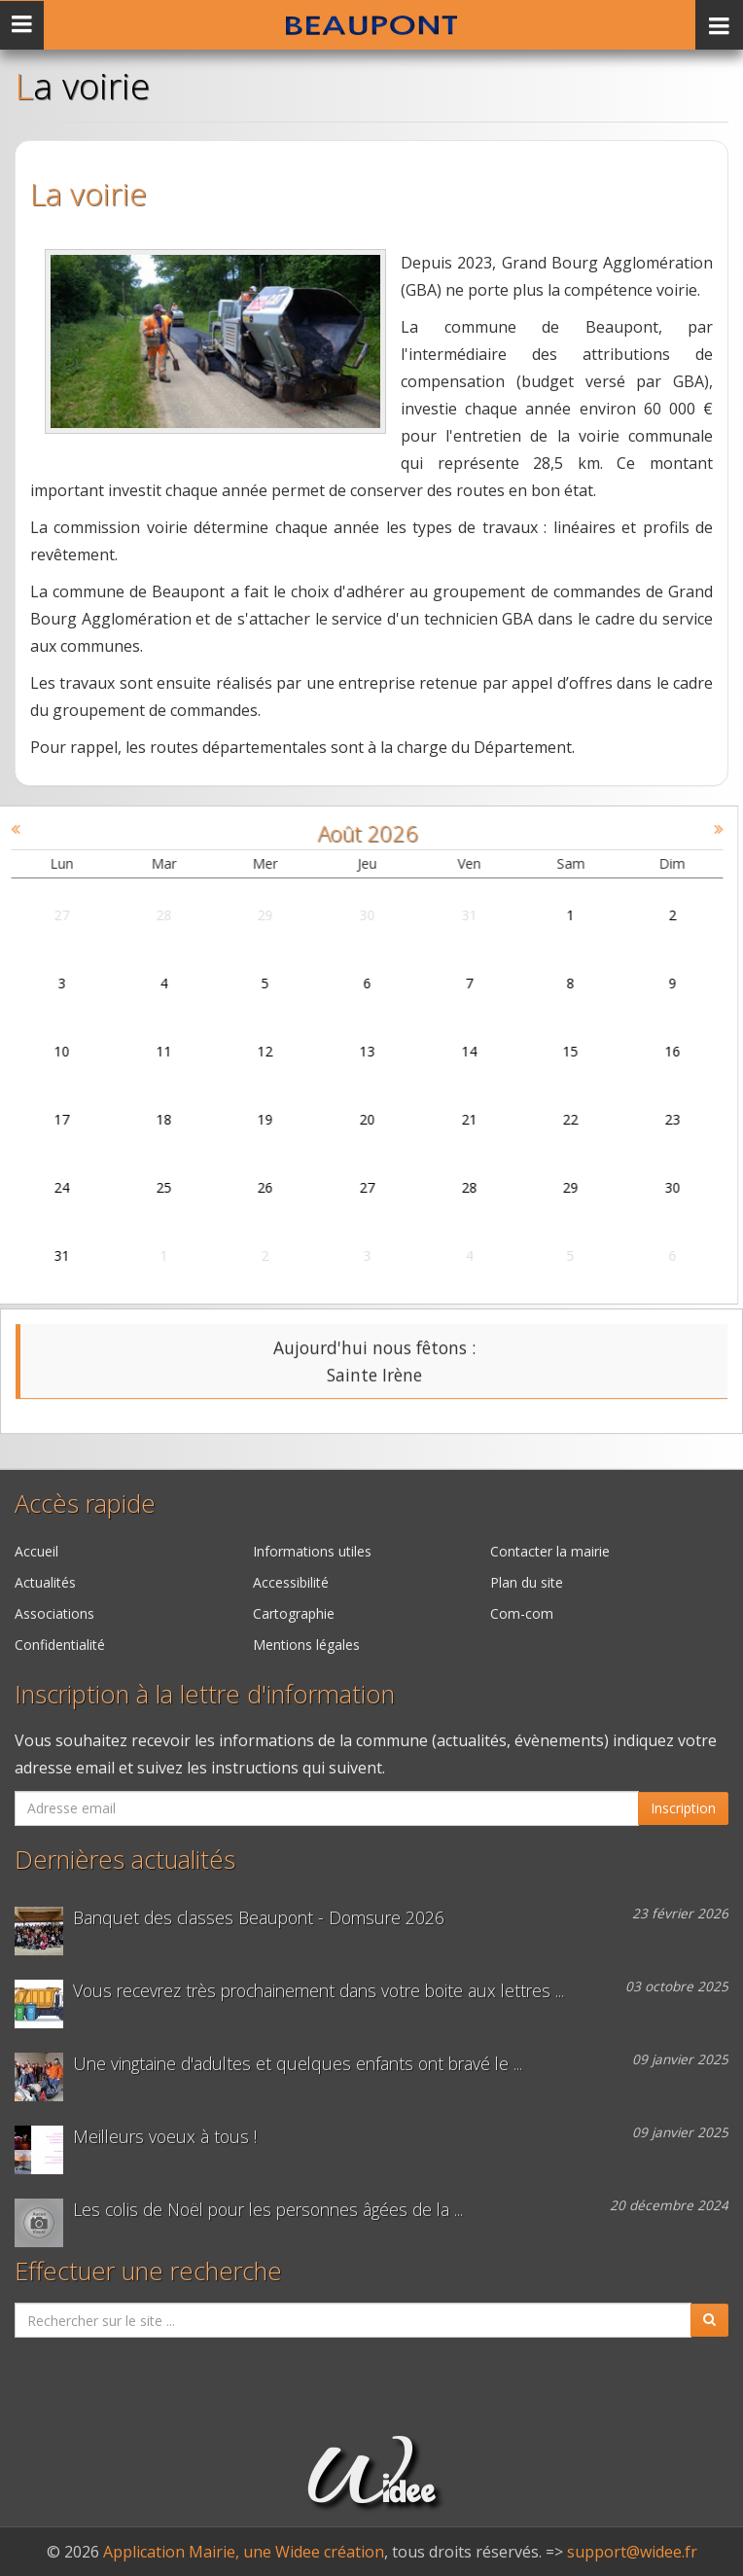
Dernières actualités (125, 1860)
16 (656, 1051)
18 (148, 1119)
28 (148, 915)
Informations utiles (312, 1551)
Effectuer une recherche (148, 2271)
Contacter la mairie (550, 1551)
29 (249, 915)
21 (452, 1119)
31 (452, 915)
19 (249, 1119)
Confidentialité (60, 1644)
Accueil (36, 1551)
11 (148, 1051)
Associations (54, 1613)
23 (656, 1119)
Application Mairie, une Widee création (243, 2551)
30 (351, 915)
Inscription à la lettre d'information (205, 1694)
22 (554, 1119)
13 (351, 1051)
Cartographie (294, 1613)
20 (351, 1119)
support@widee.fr (632, 2551)
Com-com (521, 1613)
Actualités (45, 1582)
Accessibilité (291, 1582)
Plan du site (526, 1582)
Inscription (683, 1808)
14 (452, 1051)
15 (554, 1051)
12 (249, 1051)
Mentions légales (306, 1644)
